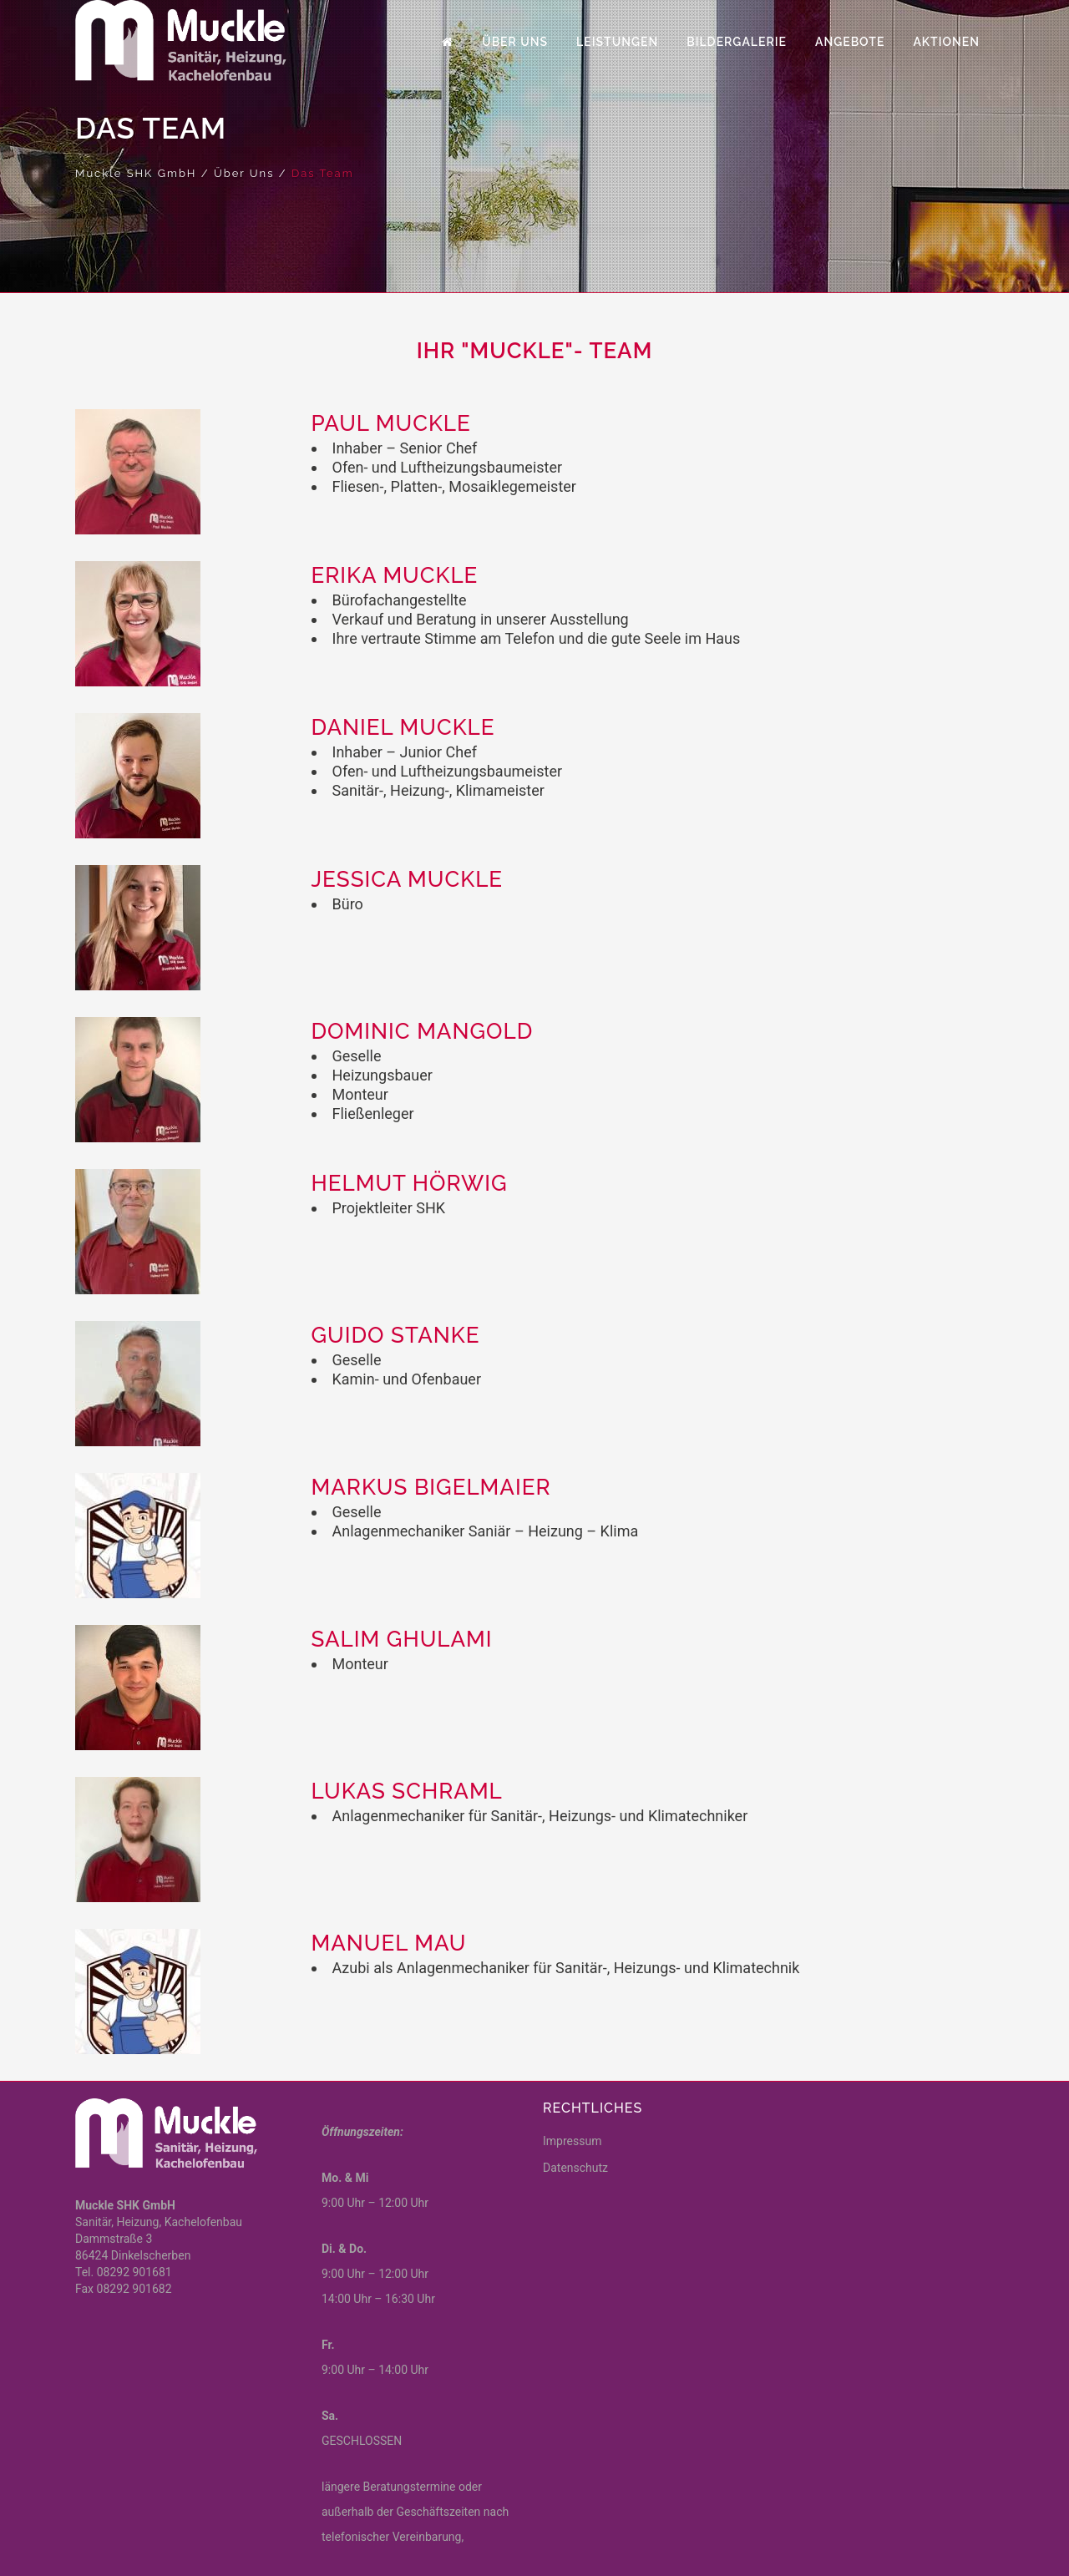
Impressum (572, 2141)
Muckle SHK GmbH (135, 173)
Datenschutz (575, 2167)
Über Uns (244, 173)
